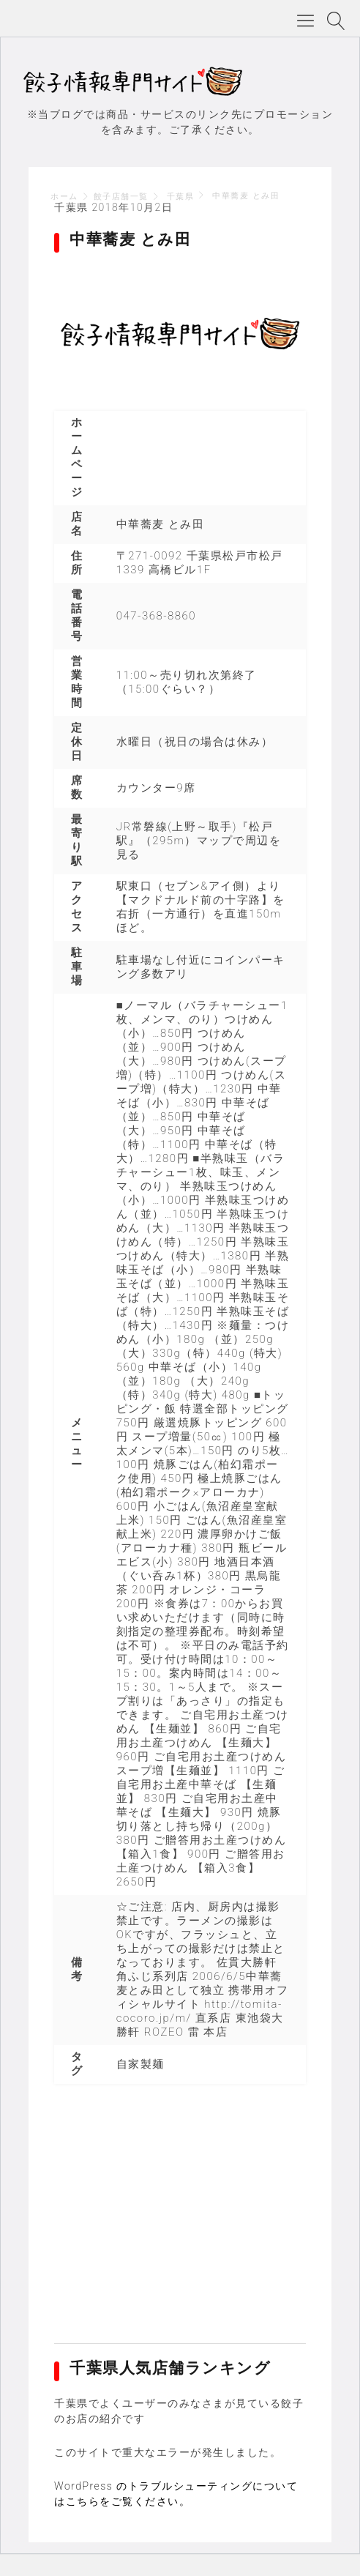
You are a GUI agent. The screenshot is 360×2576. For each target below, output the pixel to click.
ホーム (64, 196)
